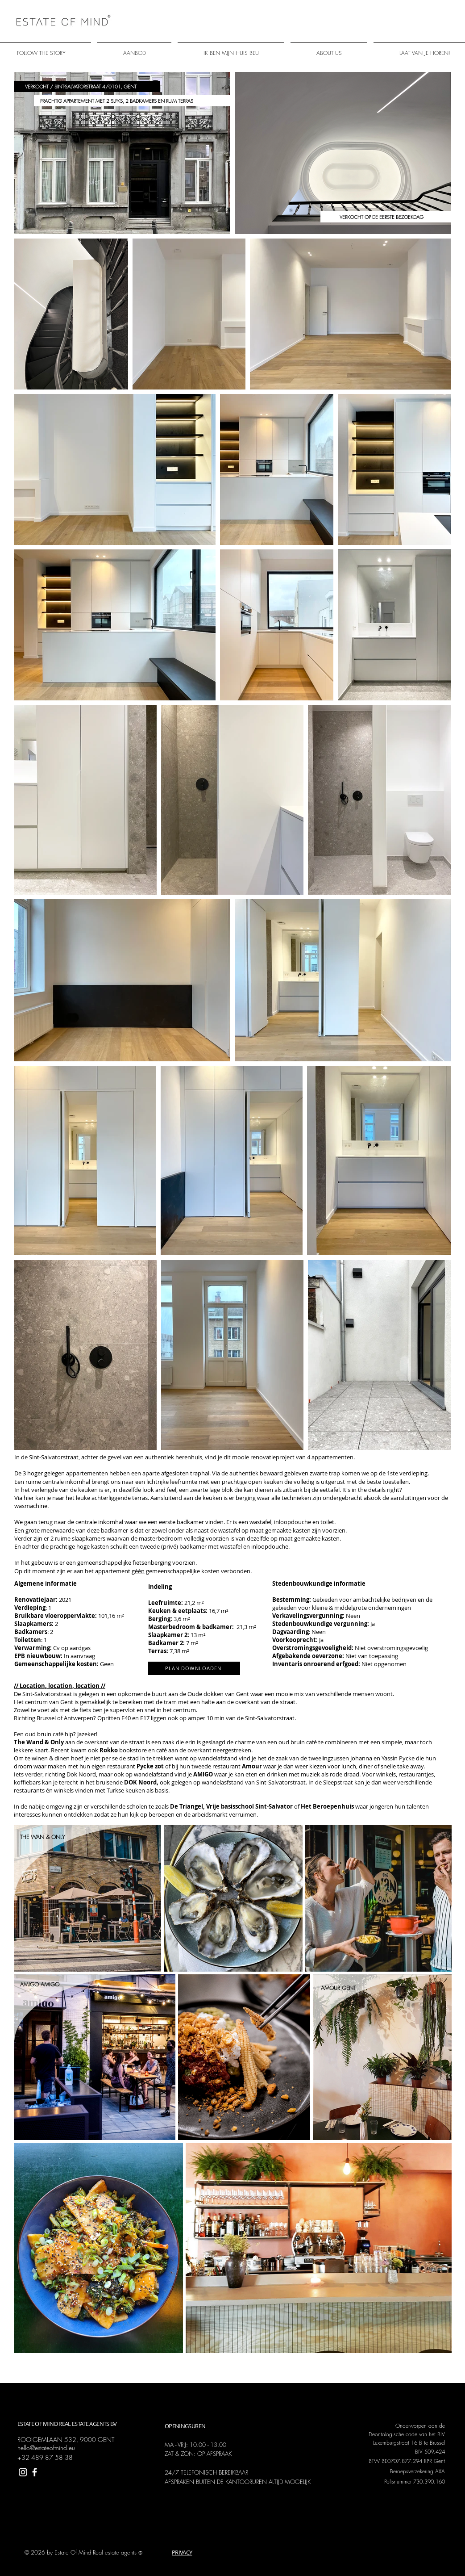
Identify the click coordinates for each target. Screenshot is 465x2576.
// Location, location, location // (59, 1686)
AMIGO (203, 1774)
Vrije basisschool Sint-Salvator (249, 1806)
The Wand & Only (39, 1742)
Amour (252, 1766)
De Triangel (186, 1806)
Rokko (109, 1750)
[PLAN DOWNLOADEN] (194, 1668)
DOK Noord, (142, 1782)
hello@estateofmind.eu (46, 2447)
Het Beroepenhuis (327, 1806)
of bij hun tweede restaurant (189, 1766)
